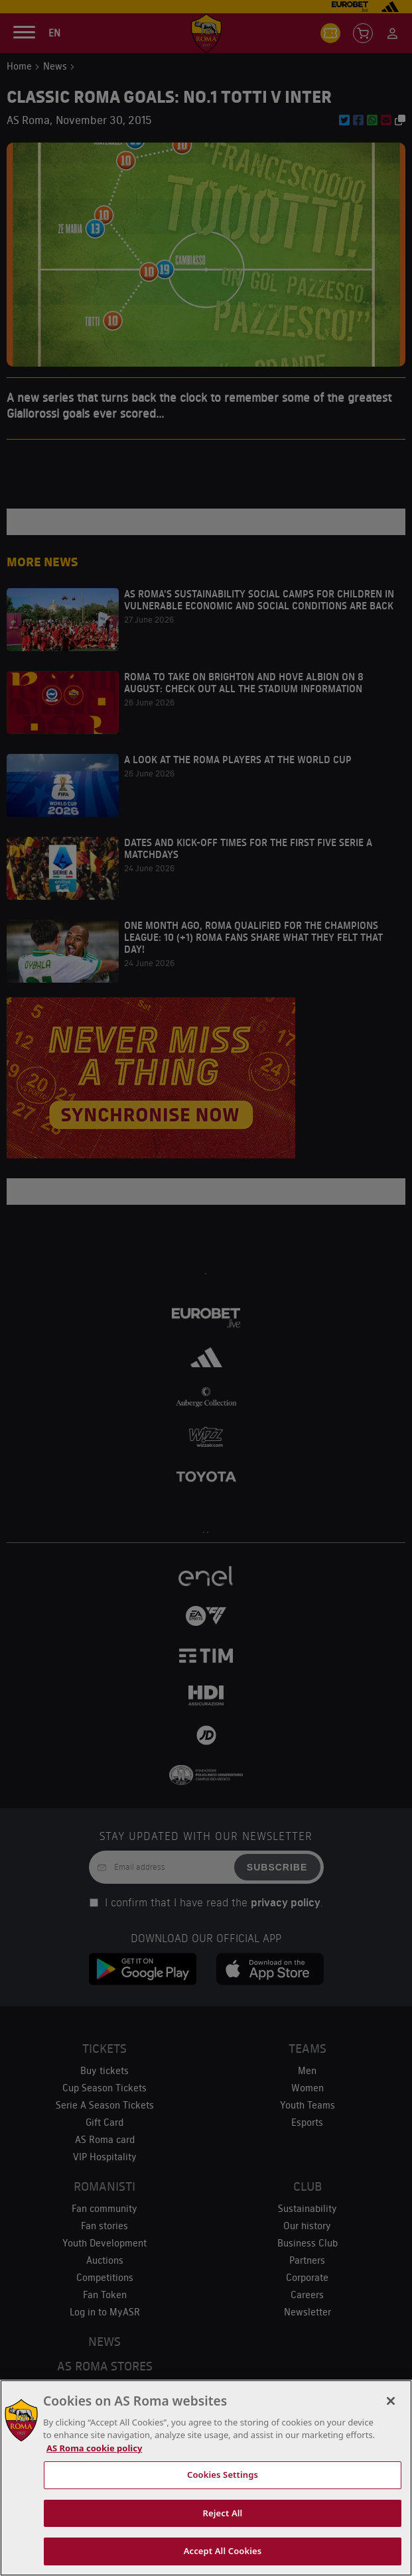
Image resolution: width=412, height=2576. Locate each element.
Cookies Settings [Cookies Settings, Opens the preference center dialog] (222, 2475)
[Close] (390, 2401)
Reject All (223, 2513)
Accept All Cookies (223, 2551)
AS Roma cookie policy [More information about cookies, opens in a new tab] (94, 2448)
